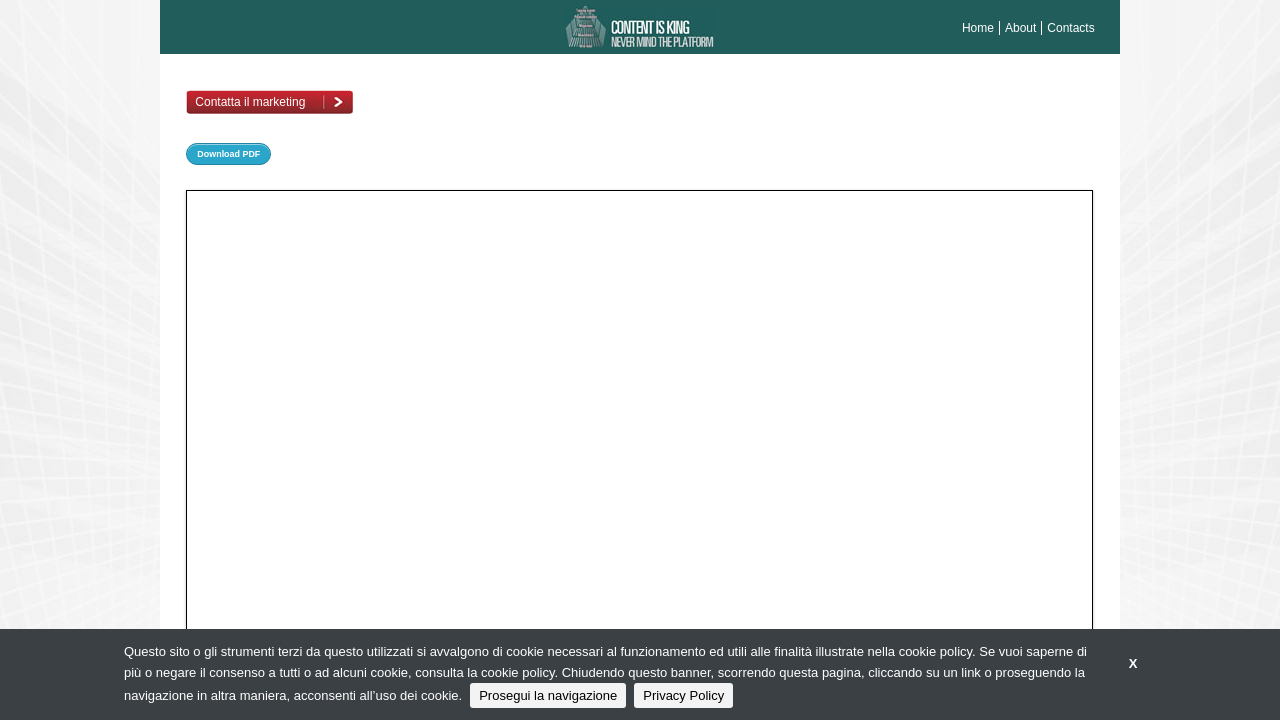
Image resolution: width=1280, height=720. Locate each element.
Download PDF (228, 154)
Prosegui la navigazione (548, 695)
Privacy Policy (683, 695)
